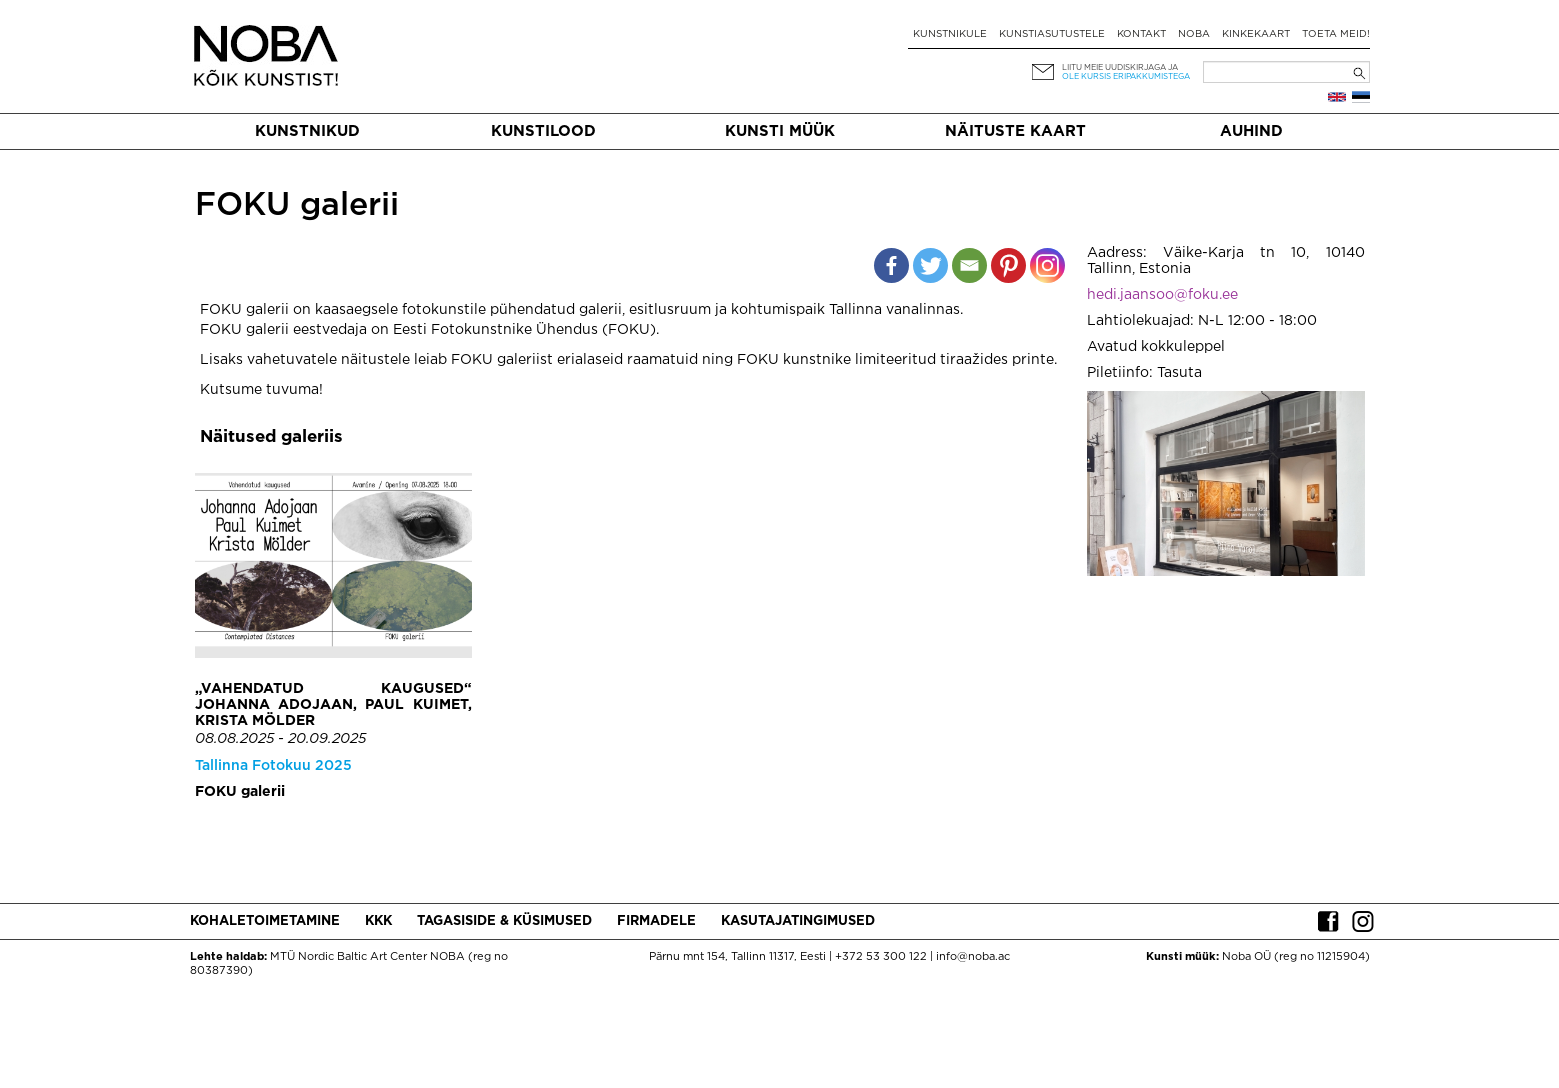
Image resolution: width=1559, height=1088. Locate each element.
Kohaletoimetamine (265, 921)
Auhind (1251, 131)
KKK (378, 921)
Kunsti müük (780, 131)
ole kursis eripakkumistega (1126, 76)
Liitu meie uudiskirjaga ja (1120, 67)
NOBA (1194, 34)
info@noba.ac (973, 957)
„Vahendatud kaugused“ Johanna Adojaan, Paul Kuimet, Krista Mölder (333, 705)
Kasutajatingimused (798, 921)
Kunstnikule (950, 34)
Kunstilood (543, 131)
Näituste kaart (1015, 131)
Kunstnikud (307, 131)
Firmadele (656, 921)
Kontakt (1141, 34)
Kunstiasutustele (1052, 34)
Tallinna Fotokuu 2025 (273, 766)
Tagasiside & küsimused (504, 921)
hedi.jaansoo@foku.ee (1162, 295)
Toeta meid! (1336, 34)
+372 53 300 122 (881, 957)
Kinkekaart (1256, 34)
